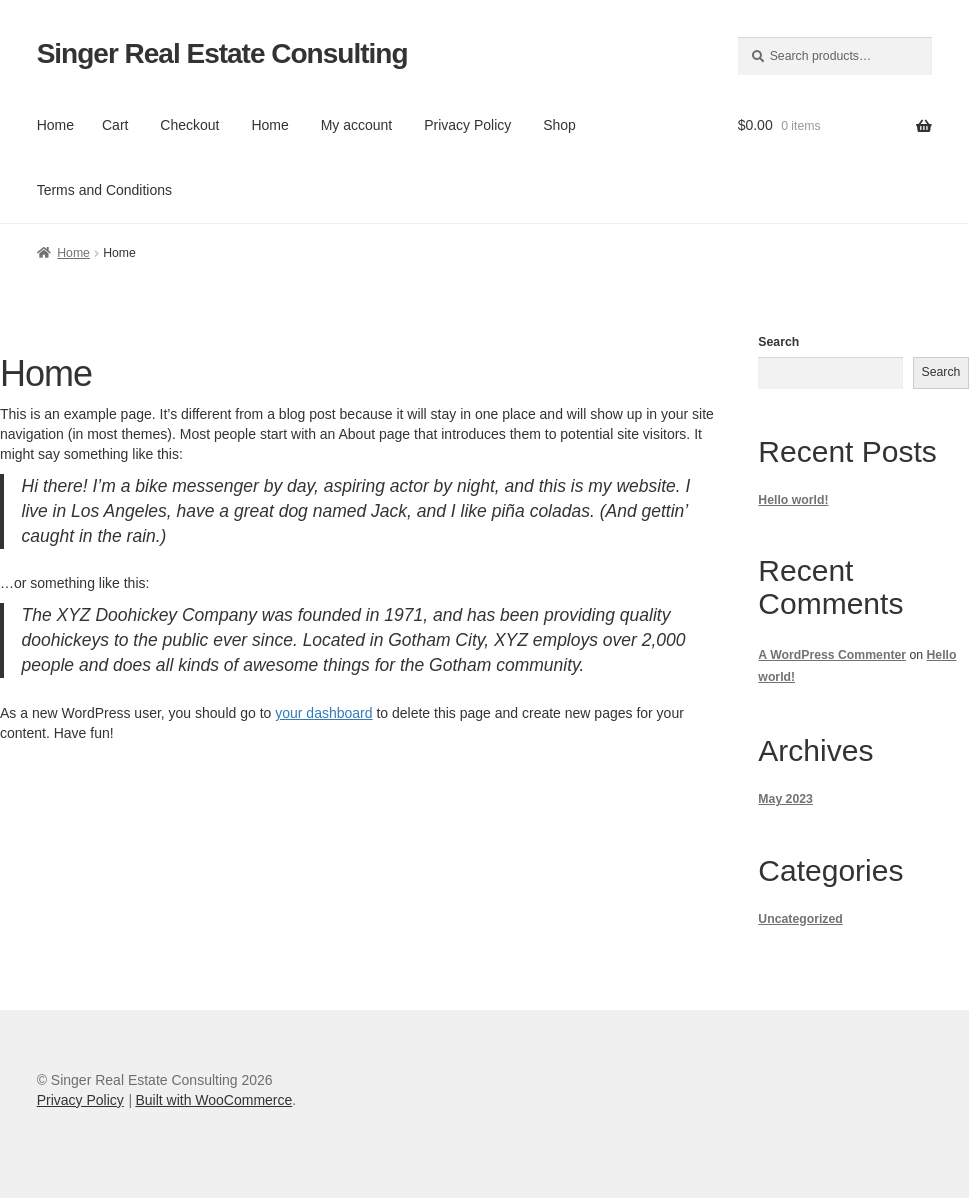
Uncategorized (800, 919)
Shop (559, 125)
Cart (115, 125)
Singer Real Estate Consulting (222, 53)
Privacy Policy (467, 125)
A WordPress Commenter (832, 655)
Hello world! (793, 500)
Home (55, 125)
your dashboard (323, 713)
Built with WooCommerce (213, 1100)
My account (357, 125)
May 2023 (785, 799)
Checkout (189, 125)
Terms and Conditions (104, 190)
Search (778, 342)
